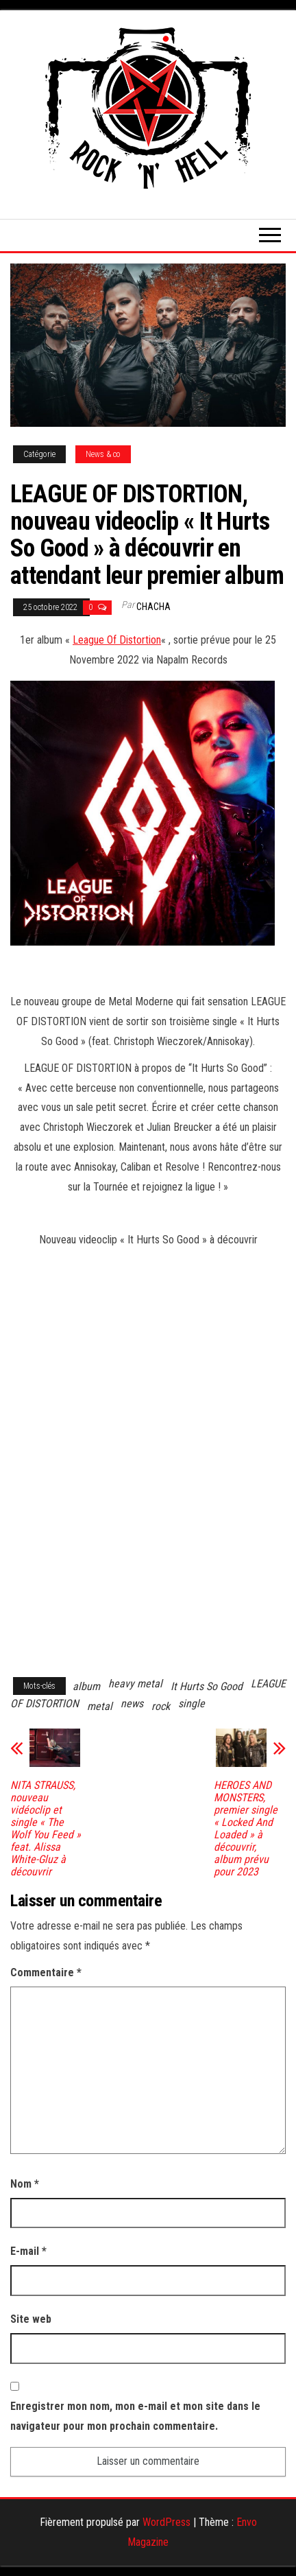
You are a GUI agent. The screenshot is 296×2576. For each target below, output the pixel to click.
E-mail (28, 2251)
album (86, 1686)
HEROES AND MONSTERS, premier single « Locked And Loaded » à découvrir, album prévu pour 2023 (246, 1828)
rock (160, 1706)
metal (99, 1706)
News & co (103, 454)
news (132, 1703)
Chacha (153, 606)
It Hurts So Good (207, 1686)
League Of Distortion (117, 639)
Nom (24, 2183)
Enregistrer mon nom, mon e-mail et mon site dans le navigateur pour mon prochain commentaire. (135, 2416)
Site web (30, 2319)
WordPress (166, 2522)
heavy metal (135, 1683)
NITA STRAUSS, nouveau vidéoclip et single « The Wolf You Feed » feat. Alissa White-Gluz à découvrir (45, 1828)
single (191, 1703)
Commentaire (46, 1972)
